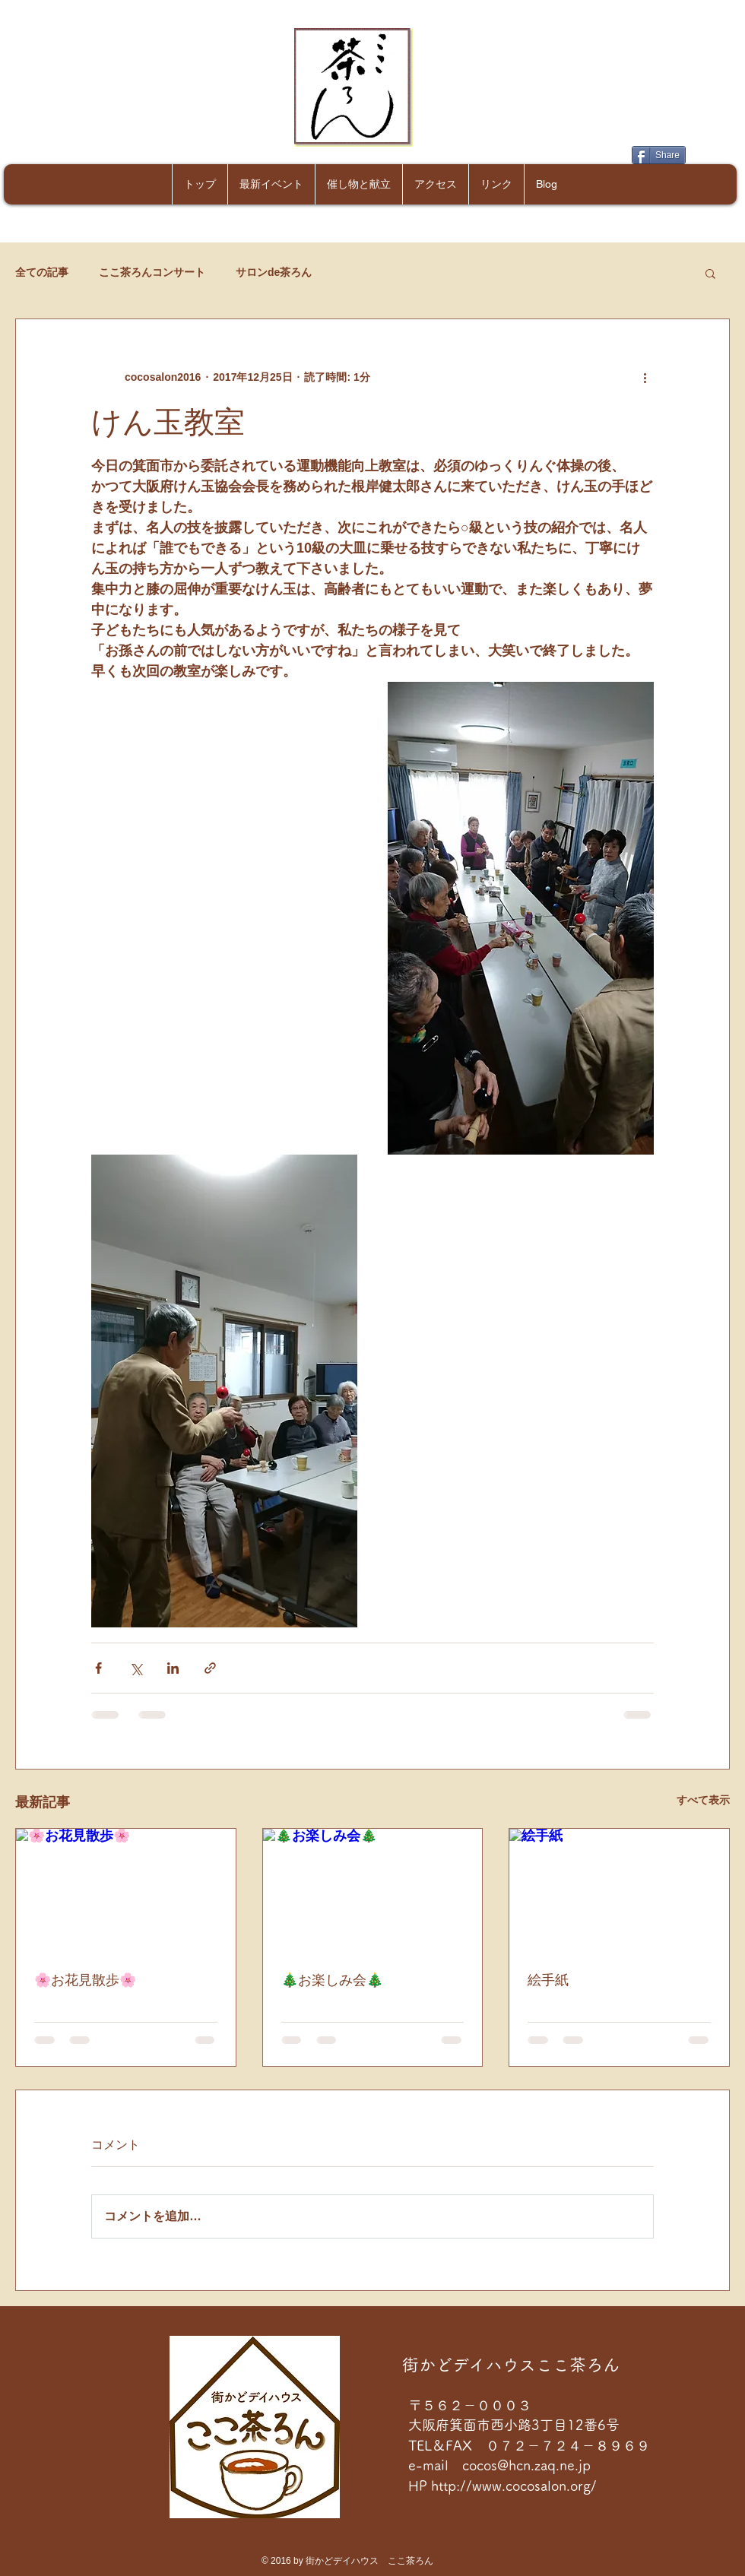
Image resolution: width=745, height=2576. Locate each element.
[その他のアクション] (645, 377)
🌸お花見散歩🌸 (85, 1980)
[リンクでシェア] (210, 1668)
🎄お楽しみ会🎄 (332, 1980)
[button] (710, 273)
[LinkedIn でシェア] (173, 1668)
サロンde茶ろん (274, 272)
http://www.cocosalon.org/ (516, 2485)
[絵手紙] (619, 1890)
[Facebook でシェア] (98, 1668)
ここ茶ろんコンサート (152, 272)
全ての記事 (41, 272)
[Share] (659, 155)
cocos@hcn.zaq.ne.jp (526, 2465)
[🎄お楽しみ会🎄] (373, 1890)
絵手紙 (548, 1980)
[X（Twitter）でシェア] (135, 1668)
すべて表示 (703, 1800)
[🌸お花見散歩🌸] (126, 1890)
